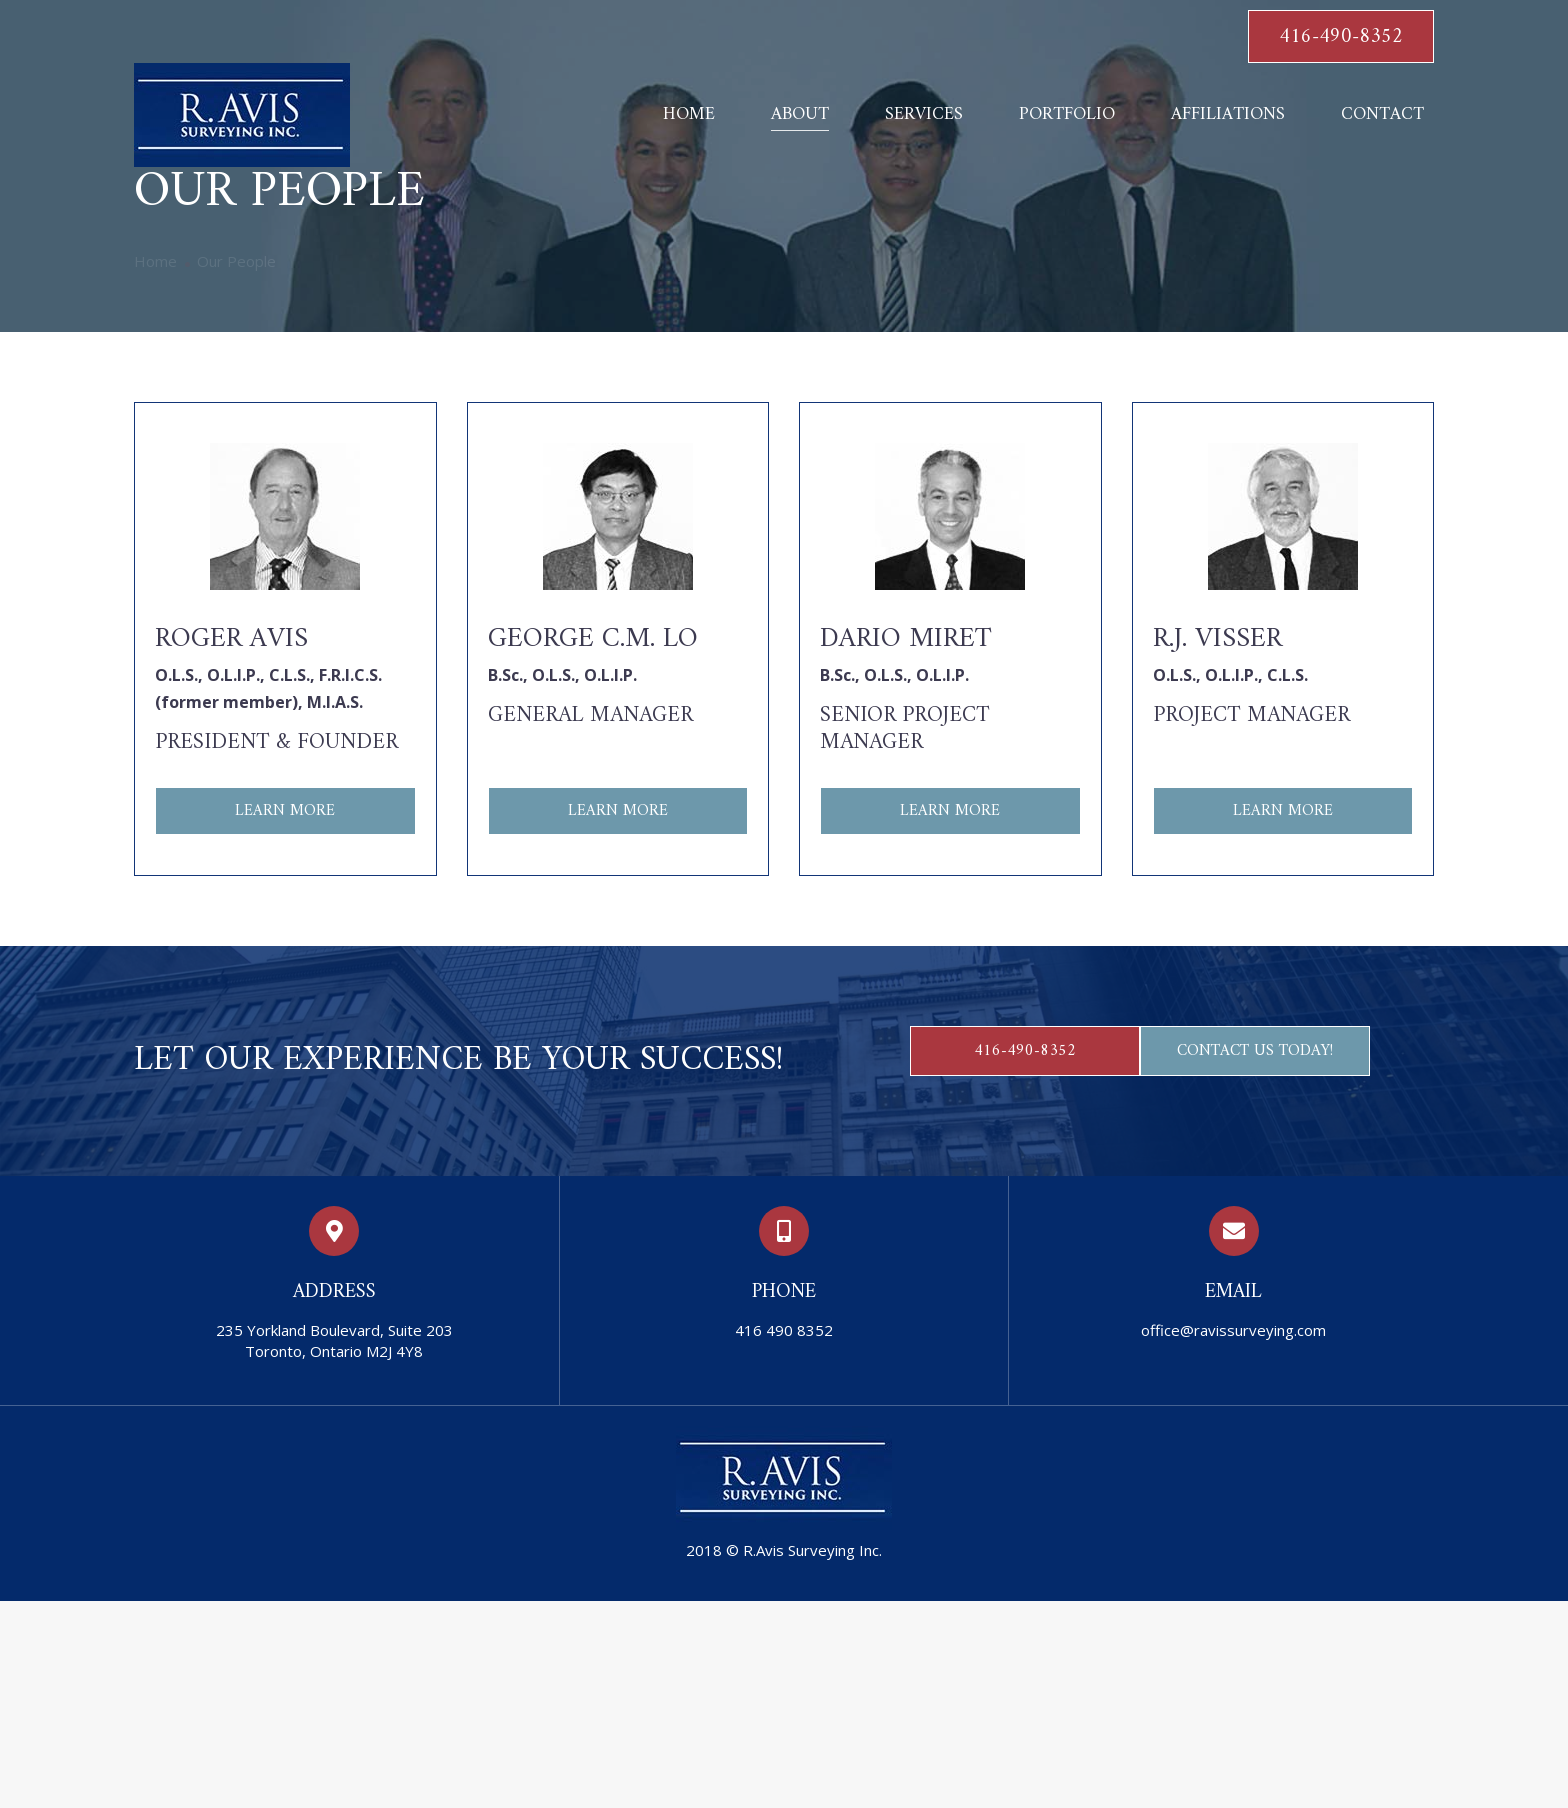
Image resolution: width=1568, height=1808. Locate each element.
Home (155, 261)
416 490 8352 (784, 1330)
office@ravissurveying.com (1233, 1330)
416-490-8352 (1341, 37)
